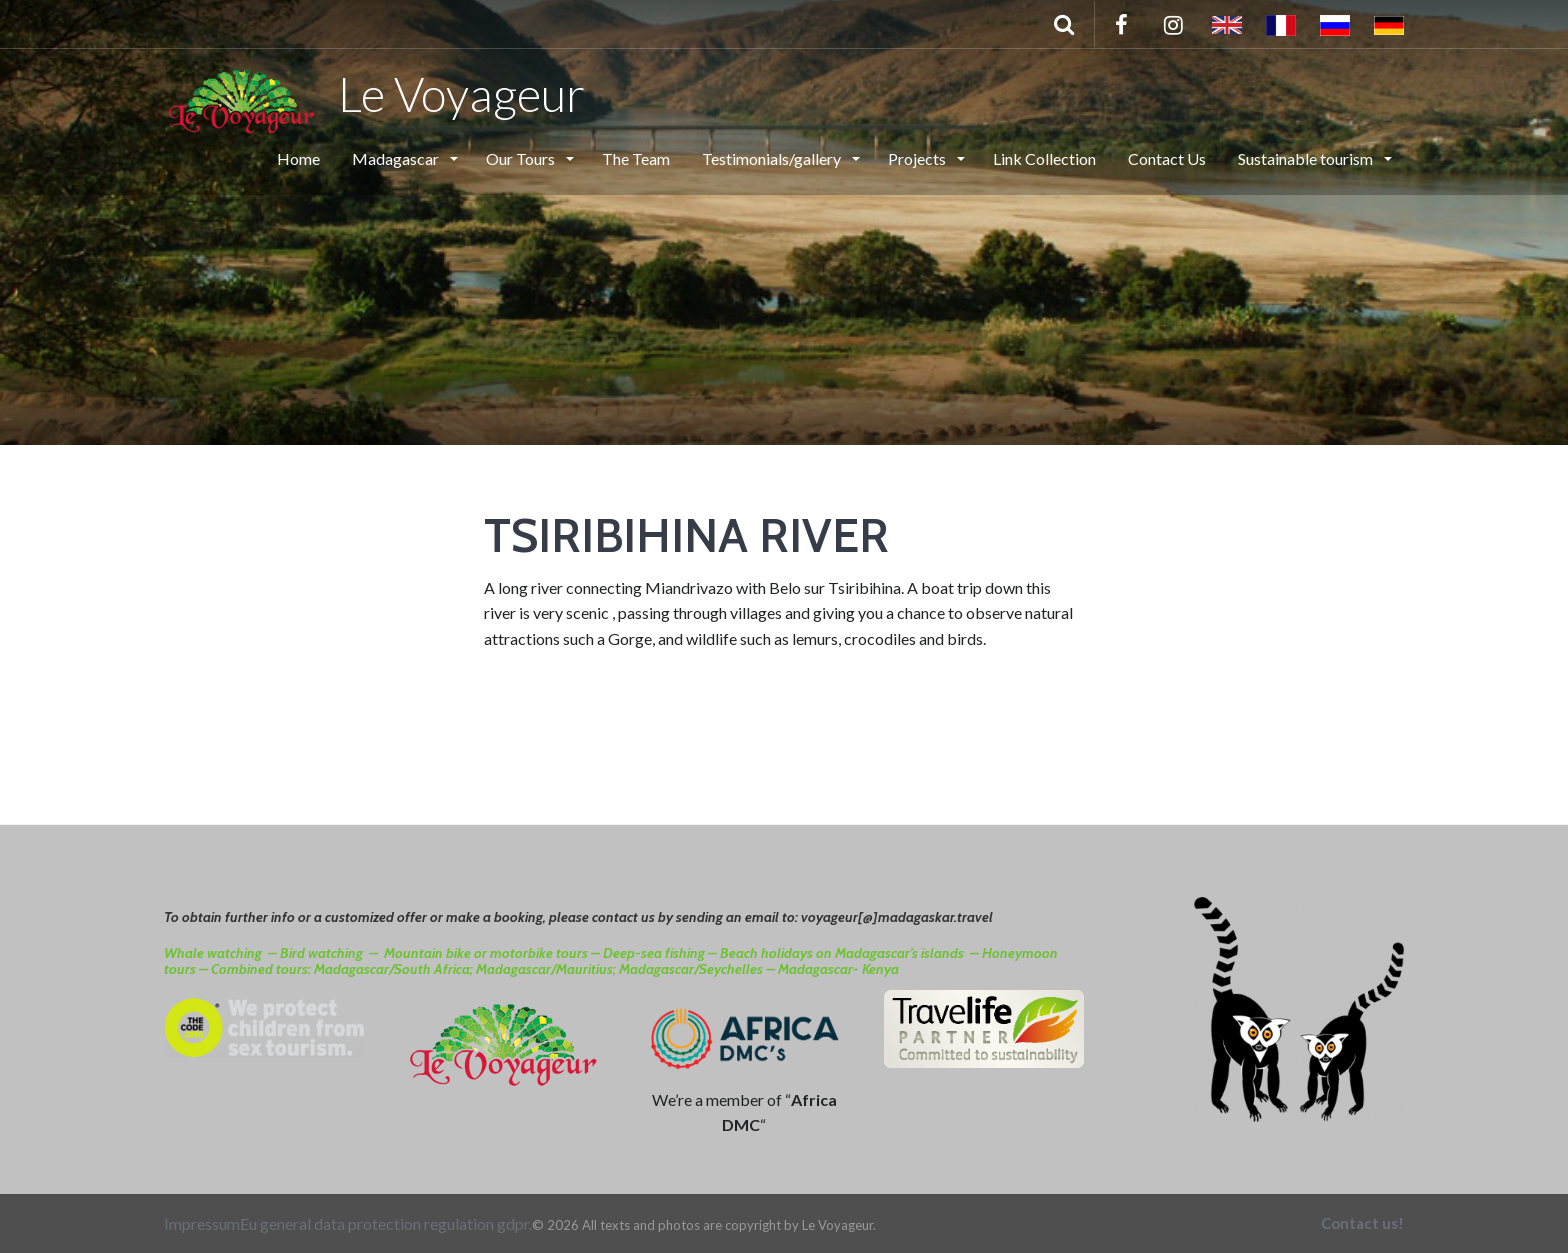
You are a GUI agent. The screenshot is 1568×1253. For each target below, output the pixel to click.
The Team (636, 158)
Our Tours (522, 158)
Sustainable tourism (1307, 158)
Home (298, 158)
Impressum (202, 1223)
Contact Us (1167, 158)
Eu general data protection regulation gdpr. (386, 1223)
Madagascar (397, 158)
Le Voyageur (374, 93)
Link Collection (1044, 158)
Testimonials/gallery (773, 158)
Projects (918, 158)
